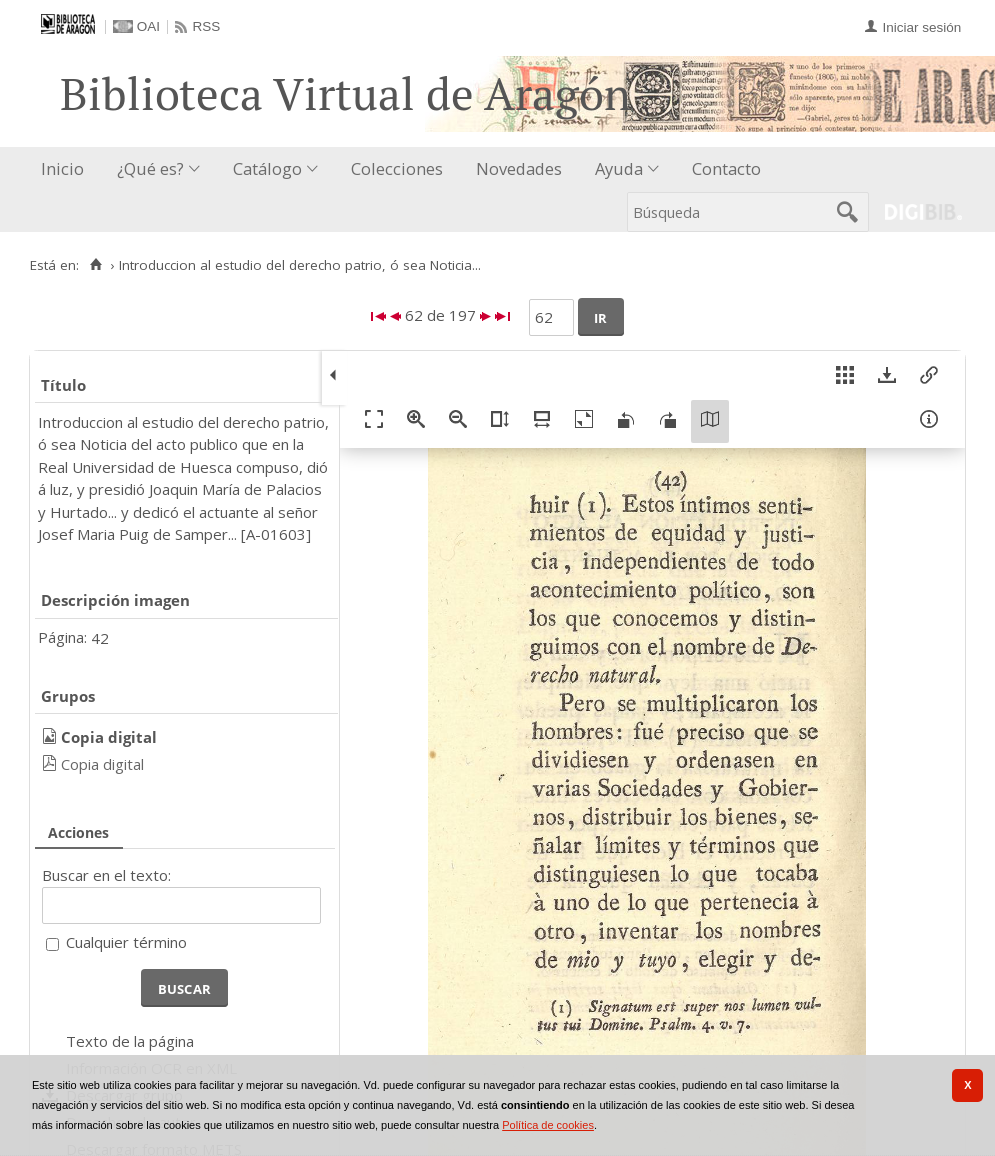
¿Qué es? (150, 168)
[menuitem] (67, 169)
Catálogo (267, 168)
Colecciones (397, 168)
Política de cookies (548, 1125)
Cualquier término (126, 942)
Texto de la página (130, 1041)
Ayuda (619, 168)
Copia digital (102, 764)
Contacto (726, 168)
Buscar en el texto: (106, 875)
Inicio (62, 168)
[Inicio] (95, 265)
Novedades (519, 168)
